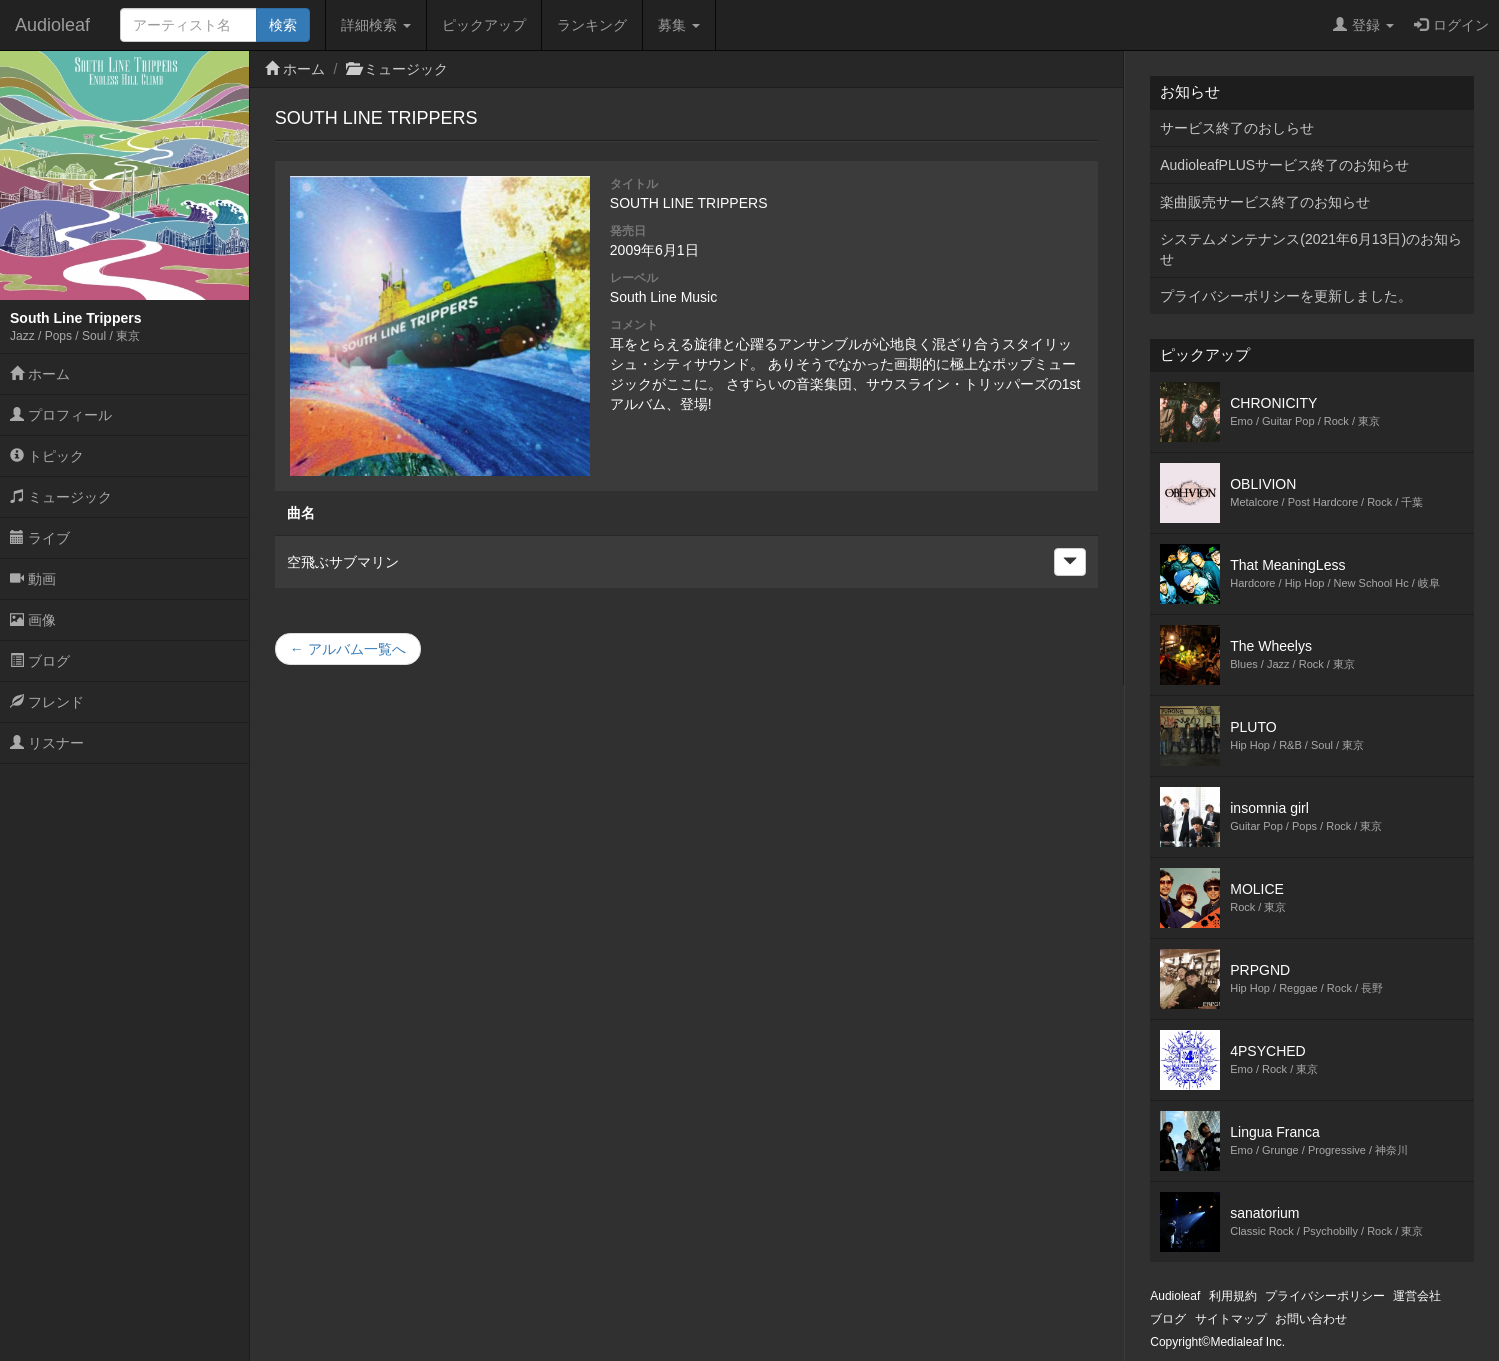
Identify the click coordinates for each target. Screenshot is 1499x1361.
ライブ (40, 538)
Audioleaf (52, 25)
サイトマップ (1231, 1319)
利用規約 (1233, 1296)
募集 (679, 25)
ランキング (592, 25)
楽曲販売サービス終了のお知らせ (1265, 202)
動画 (33, 579)
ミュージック (61, 497)
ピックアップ (484, 25)
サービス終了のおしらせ (1237, 128)
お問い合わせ (1311, 1319)
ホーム (40, 374)
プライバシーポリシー (1325, 1296)
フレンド (47, 702)
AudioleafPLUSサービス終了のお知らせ (1284, 165)
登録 (1363, 25)
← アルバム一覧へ (348, 649)
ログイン (1451, 25)
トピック (47, 456)
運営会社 (1417, 1296)
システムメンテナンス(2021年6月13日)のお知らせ (1311, 249)
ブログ (40, 661)
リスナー (47, 743)
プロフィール (61, 415)
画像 (33, 620)
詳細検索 (376, 25)
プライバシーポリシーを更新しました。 (1286, 296)
